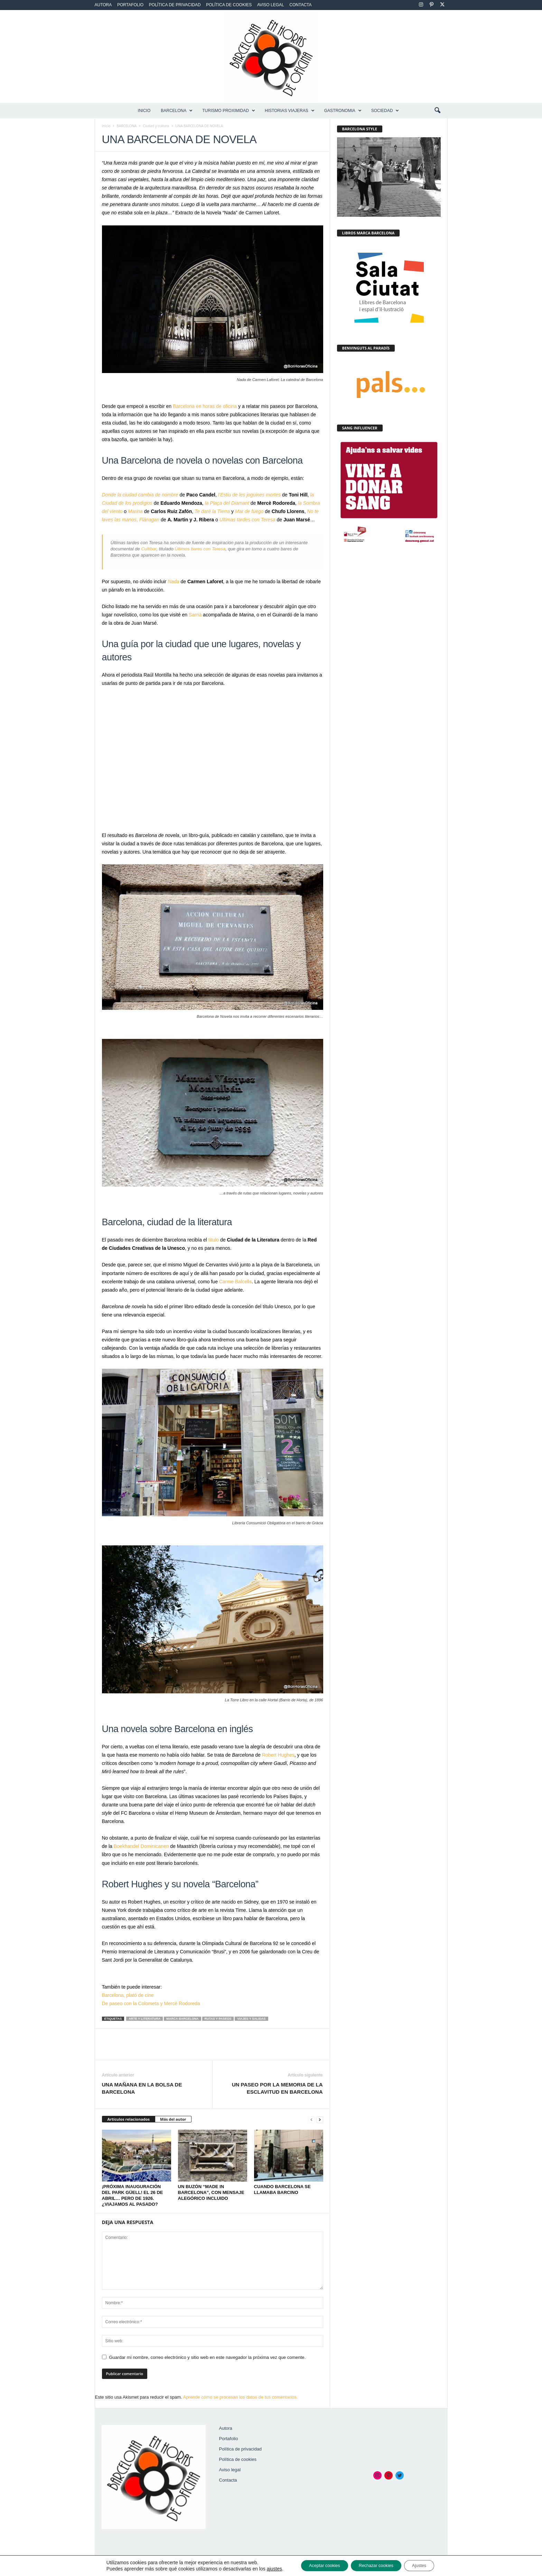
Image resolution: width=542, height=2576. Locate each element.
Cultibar (148, 548)
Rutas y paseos (218, 2018)
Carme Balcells (235, 1281)
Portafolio (130, 4)
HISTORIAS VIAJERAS (290, 110)
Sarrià (195, 614)
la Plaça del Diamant (227, 503)
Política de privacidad (175, 4)
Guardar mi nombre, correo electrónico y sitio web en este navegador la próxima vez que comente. (207, 2357)
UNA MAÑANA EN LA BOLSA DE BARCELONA (142, 2088)
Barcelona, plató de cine (128, 1995)
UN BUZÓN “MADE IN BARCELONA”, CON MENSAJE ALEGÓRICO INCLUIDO (211, 2192)
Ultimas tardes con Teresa (247, 519)
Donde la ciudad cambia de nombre (140, 494)
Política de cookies (229, 4)
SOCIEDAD (385, 110)
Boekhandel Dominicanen (141, 1846)
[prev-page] (311, 2119)
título (213, 1240)
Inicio (144, 110)
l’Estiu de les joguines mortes (249, 494)
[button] (437, 110)
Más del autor (173, 2119)
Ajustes (428, 2565)
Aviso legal (270, 4)
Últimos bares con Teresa (200, 548)
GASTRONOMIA (343, 110)
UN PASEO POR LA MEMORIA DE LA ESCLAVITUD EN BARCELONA (277, 2088)
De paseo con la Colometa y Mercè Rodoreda (151, 2003)
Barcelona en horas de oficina (205, 406)
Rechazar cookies (377, 2565)
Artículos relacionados (129, 2119)
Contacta (300, 4)
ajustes (262, 2568)
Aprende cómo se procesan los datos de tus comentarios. (240, 2397)
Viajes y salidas (251, 2018)
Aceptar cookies (317, 2565)
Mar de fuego (249, 511)
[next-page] (319, 2119)
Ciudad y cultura (156, 125)
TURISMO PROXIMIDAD (228, 110)
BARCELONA (177, 110)
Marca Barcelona (182, 2018)
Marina (135, 511)
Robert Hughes (278, 1755)
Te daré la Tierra (212, 511)
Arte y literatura (144, 2018)
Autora (103, 4)
